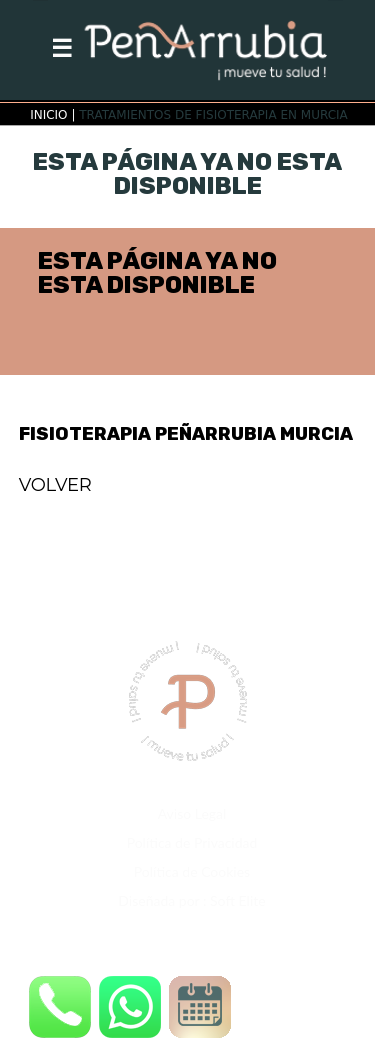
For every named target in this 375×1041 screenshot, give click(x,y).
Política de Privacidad (192, 842)
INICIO (48, 115)
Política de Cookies (192, 871)
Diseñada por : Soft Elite (191, 900)
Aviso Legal (192, 813)
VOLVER (55, 485)
